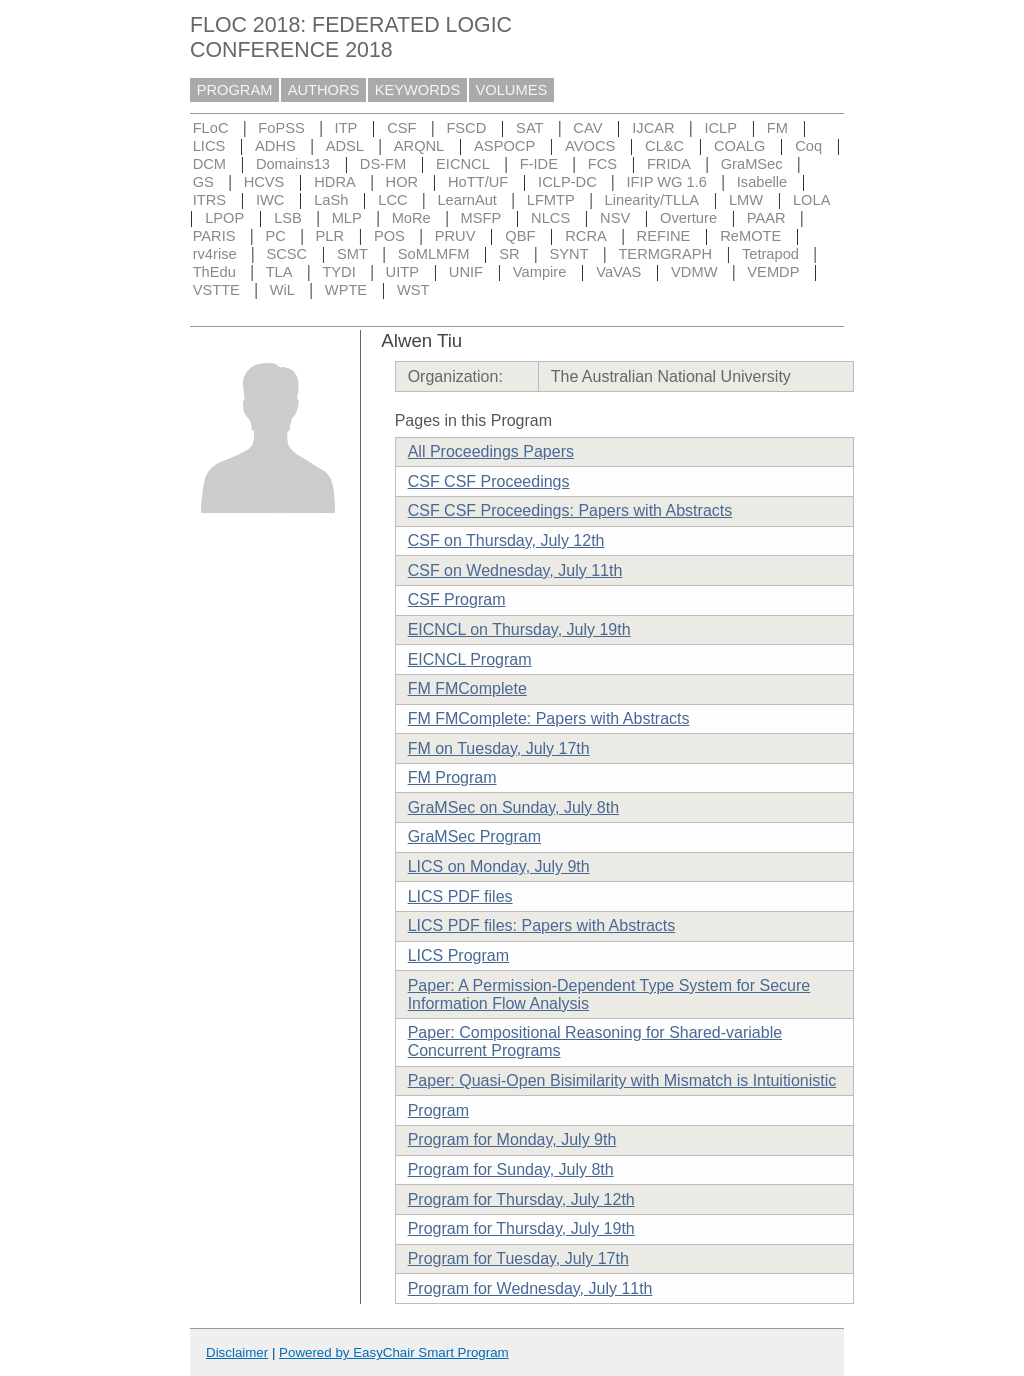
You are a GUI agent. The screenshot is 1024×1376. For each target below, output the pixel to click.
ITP (346, 128)
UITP (402, 272)
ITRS (209, 200)
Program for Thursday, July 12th (521, 1199)
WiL (282, 290)
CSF (401, 128)
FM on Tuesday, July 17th (499, 748)
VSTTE (216, 290)
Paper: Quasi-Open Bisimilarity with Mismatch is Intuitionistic (622, 1080)
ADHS (275, 146)
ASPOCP (504, 146)
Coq (808, 146)
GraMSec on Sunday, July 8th (513, 807)
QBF (520, 236)
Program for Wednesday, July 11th (530, 1288)
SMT (352, 254)
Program (438, 1110)
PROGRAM (235, 90)
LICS (209, 146)
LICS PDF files (460, 896)
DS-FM (383, 164)
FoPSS (281, 128)
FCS (602, 164)
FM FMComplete (467, 688)
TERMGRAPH (665, 254)
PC (275, 236)
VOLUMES (512, 90)
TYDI (338, 272)
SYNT (569, 254)
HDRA (335, 182)
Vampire (540, 272)
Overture (688, 218)
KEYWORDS (418, 90)
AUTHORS (324, 90)
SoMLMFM (434, 254)
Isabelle (762, 182)
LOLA (811, 200)
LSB (288, 218)
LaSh (331, 200)
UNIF (466, 272)
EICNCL (463, 164)
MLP (347, 218)
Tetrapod (770, 254)
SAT (529, 128)
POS (389, 236)
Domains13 (293, 164)
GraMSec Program (474, 836)
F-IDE (539, 164)
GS (203, 182)
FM (777, 128)
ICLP (720, 128)
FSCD (466, 128)
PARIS (214, 236)
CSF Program (457, 599)
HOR (402, 182)
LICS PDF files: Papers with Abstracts (542, 925)
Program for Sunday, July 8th (511, 1169)
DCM (209, 164)
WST (413, 290)
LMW (746, 200)
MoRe (411, 218)
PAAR (766, 218)
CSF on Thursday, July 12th (506, 540)
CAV (587, 128)
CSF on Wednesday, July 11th (515, 570)
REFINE (664, 236)
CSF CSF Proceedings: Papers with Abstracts (570, 510)
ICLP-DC (567, 182)
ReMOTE (750, 236)
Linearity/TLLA (652, 200)
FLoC (211, 128)
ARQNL (419, 146)
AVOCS (590, 146)
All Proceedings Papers (491, 451)
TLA (279, 272)
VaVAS (618, 272)
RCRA (586, 236)
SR (509, 254)
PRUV (455, 236)
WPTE (346, 290)
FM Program (452, 777)
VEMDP (773, 272)
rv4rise (215, 254)
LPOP (224, 218)
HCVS (264, 182)
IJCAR (653, 128)
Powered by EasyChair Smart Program (394, 1352)
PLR (330, 236)
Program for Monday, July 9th (512, 1139)
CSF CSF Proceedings (489, 481)
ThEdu (214, 272)
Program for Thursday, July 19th (521, 1228)
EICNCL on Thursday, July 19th (519, 629)
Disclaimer (237, 1352)
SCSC (286, 254)
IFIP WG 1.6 (667, 182)
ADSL (345, 146)
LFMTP (551, 200)
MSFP (481, 218)
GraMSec (752, 164)
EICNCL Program (470, 659)
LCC (392, 200)
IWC (270, 200)
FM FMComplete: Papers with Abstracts (549, 718)
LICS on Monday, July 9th (499, 866)
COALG (739, 146)
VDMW (694, 272)
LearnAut (466, 200)
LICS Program (458, 955)
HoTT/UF (478, 182)
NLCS (550, 218)
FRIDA (669, 164)
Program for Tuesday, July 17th (518, 1258)
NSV (615, 218)
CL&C (664, 146)
